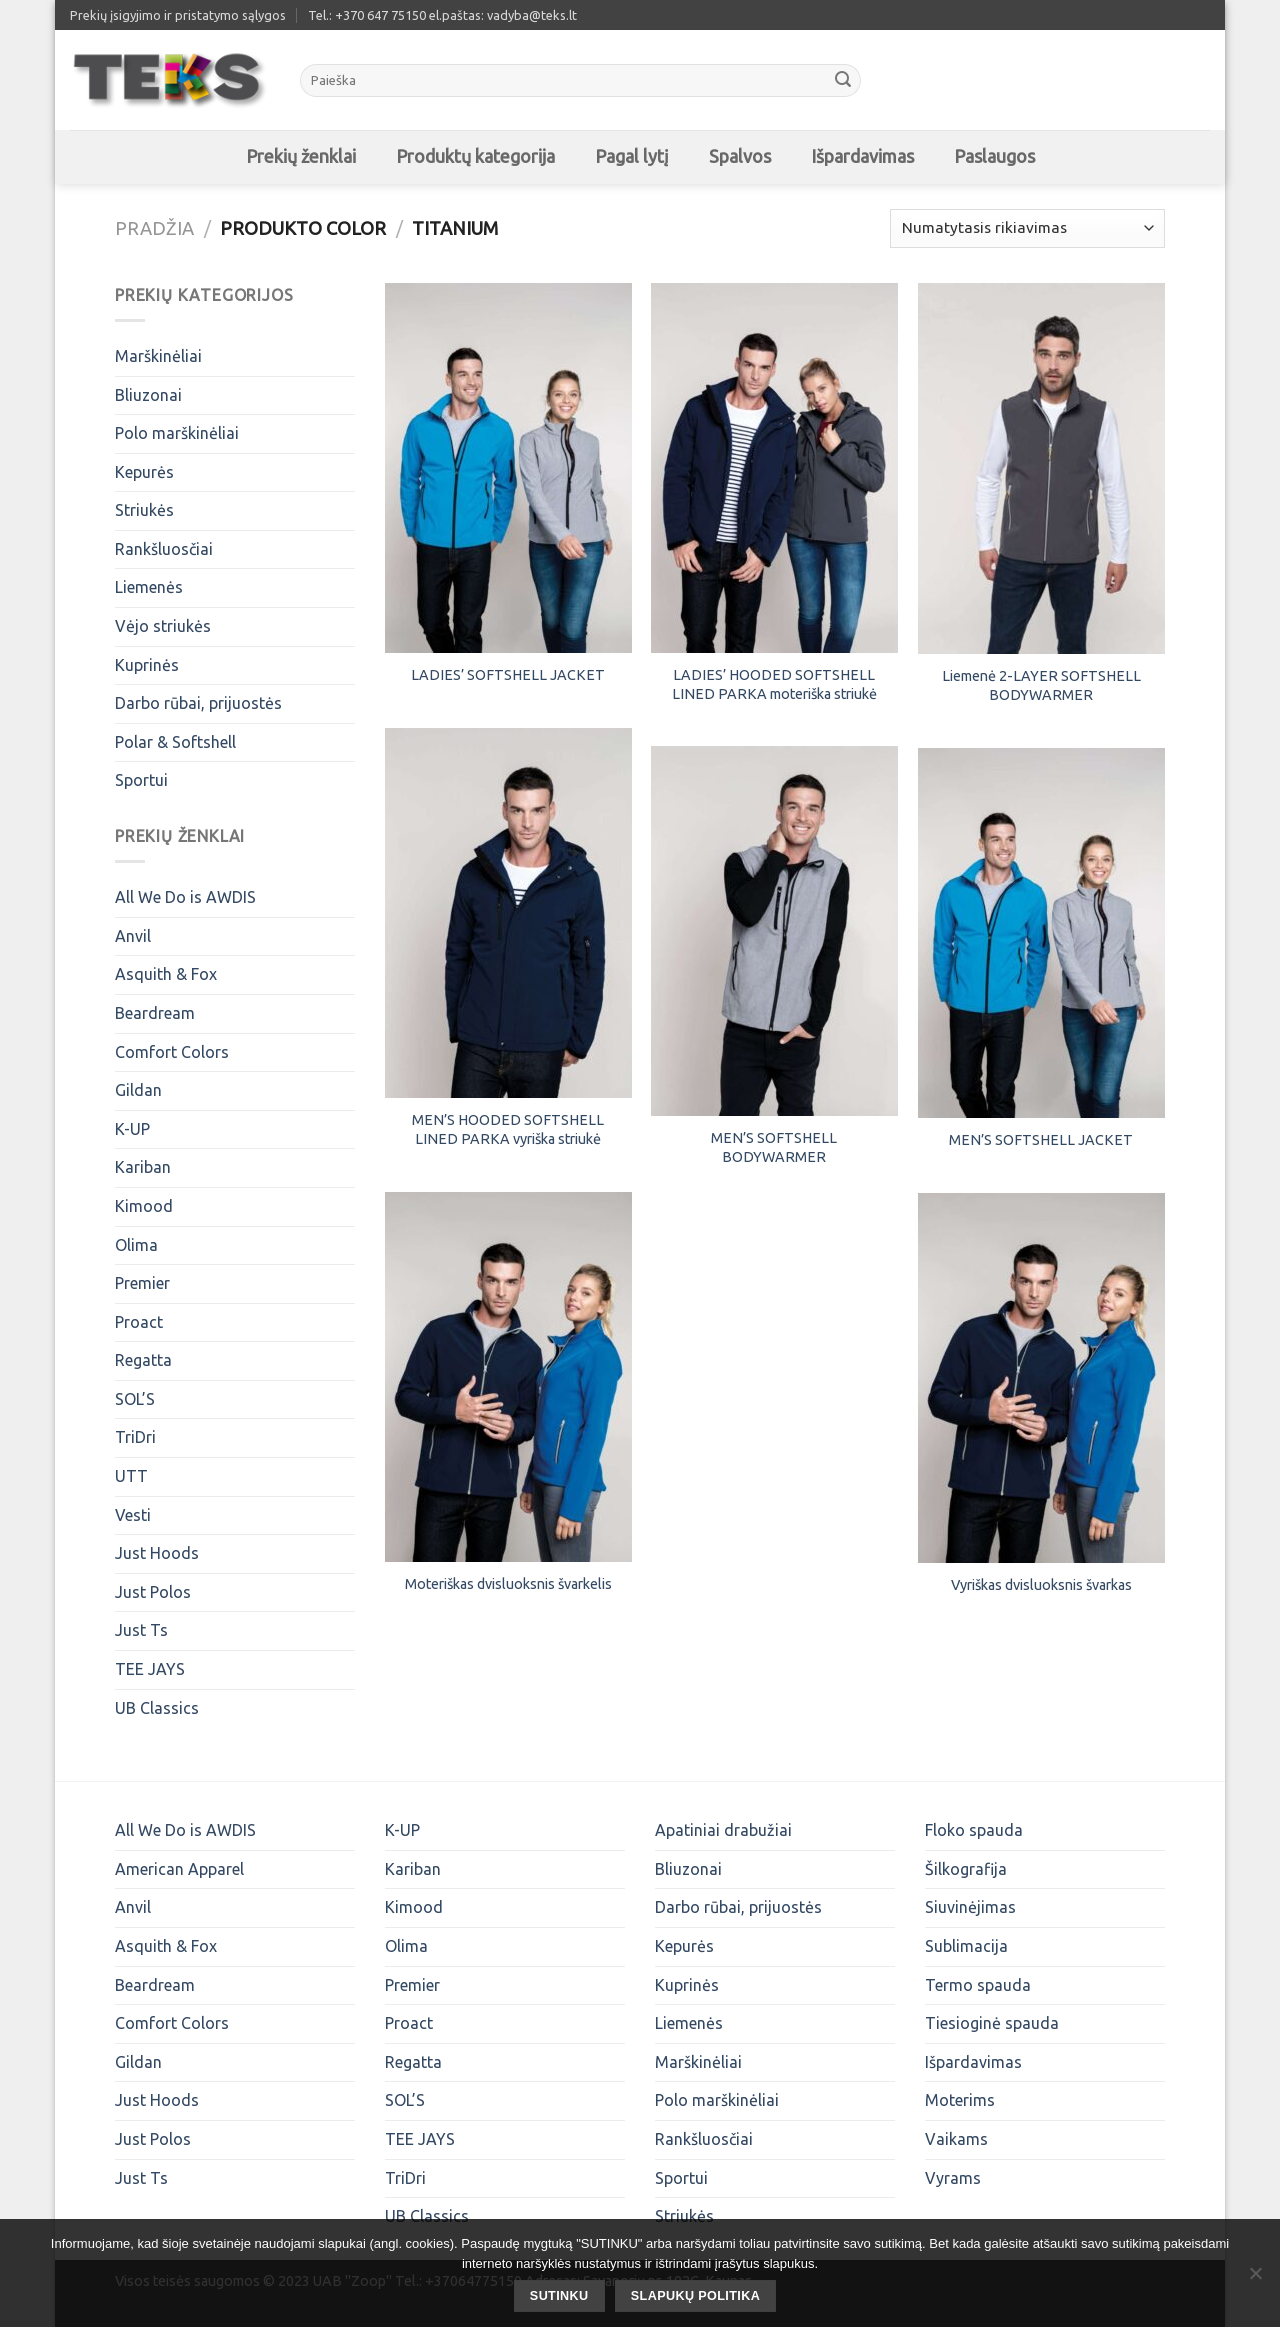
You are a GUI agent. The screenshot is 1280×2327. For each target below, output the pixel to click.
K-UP (132, 1129)
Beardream (155, 1013)
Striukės (144, 510)
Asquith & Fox (166, 974)
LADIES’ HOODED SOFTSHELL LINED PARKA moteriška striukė (774, 684)
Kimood (144, 1206)
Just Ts (141, 1630)
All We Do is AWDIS (185, 897)
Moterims (960, 2100)
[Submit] (843, 81)
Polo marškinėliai (177, 433)
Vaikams (956, 2139)
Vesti (133, 1515)
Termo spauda (978, 1985)
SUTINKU (559, 2296)
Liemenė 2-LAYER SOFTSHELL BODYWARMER (1041, 685)
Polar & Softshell (175, 742)
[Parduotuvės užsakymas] (1027, 228)
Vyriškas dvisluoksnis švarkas (1041, 1585)
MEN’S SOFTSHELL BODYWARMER (774, 1147)
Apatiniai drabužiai (723, 1830)
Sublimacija (966, 1946)
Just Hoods (157, 1553)
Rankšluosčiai (164, 549)
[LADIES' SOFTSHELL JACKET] (508, 468)
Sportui (141, 780)
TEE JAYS (150, 1669)
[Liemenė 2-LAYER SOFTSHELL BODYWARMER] (1041, 468)
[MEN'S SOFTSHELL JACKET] (1041, 933)
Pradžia (154, 228)
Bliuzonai (148, 395)
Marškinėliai (158, 356)
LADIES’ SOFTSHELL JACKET (508, 675)
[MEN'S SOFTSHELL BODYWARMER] (774, 931)
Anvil (133, 936)
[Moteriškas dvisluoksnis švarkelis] (508, 1377)
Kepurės (144, 472)
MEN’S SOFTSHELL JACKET (1041, 1140)
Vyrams (953, 2178)
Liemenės (149, 587)
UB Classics (157, 1708)
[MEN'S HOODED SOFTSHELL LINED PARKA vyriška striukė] (508, 913)
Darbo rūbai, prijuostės (198, 703)
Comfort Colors (172, 1052)
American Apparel (179, 1869)
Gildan (138, 1090)
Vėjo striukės (163, 626)
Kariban (143, 1167)
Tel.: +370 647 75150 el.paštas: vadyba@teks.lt (442, 15)
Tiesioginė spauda (992, 2023)
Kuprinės (147, 665)
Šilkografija (966, 1869)
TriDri (135, 1437)
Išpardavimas (973, 2062)
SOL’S (135, 1399)
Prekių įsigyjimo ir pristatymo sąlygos (178, 15)
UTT (131, 1476)
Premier (142, 1283)
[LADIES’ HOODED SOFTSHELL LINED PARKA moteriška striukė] (774, 468)
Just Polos (153, 1592)
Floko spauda (974, 1830)
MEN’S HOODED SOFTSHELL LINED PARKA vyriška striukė (508, 1129)
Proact (139, 1322)
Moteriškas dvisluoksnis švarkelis (508, 1584)
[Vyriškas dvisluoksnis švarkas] (1041, 1378)
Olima (136, 1245)
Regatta (143, 1360)
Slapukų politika (695, 2296)
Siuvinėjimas (970, 1907)
